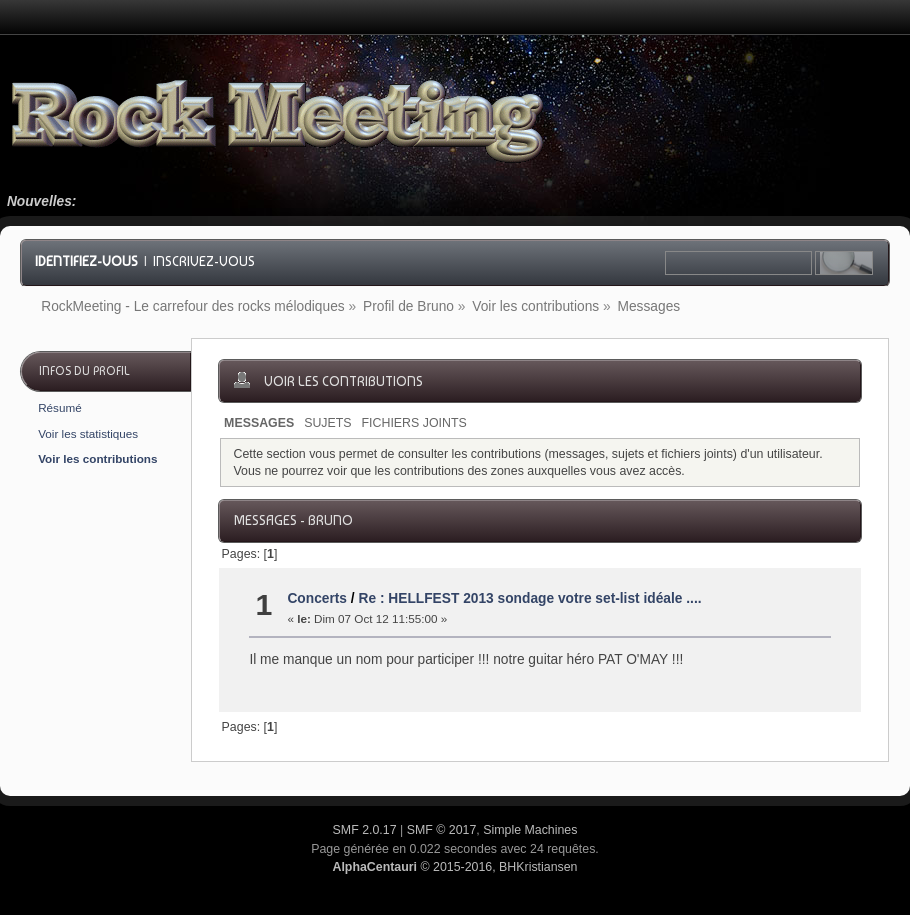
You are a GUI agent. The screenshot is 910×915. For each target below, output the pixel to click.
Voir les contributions (97, 458)
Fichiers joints (414, 423)
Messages (259, 423)
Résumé (60, 407)
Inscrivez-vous (204, 261)
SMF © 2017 (442, 830)
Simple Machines (530, 830)
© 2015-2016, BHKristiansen (454, 867)
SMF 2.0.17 (365, 830)
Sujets (327, 423)
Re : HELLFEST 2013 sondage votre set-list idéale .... (529, 598)
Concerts (317, 598)
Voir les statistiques (88, 433)
